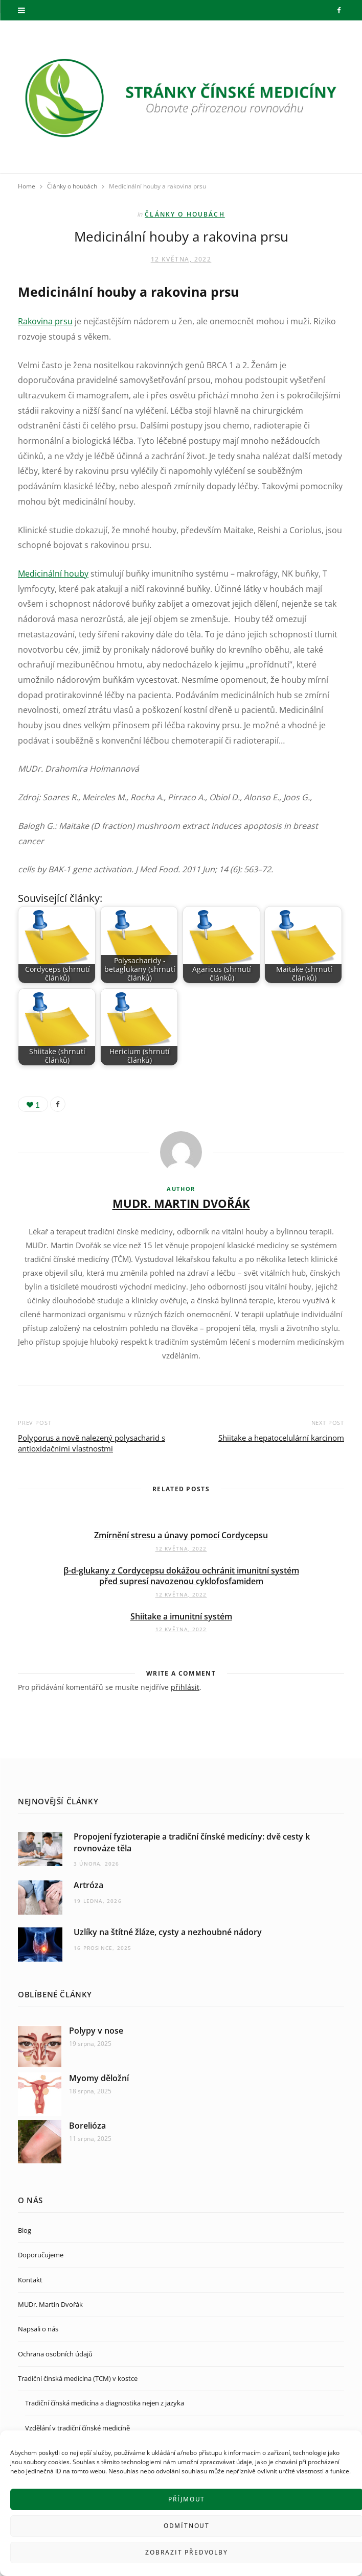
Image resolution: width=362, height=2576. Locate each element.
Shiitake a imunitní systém (181, 1616)
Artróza (88, 1885)
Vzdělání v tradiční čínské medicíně (77, 2427)
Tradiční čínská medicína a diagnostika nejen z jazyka (104, 2402)
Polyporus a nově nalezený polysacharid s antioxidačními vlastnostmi (91, 1443)
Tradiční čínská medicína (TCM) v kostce (78, 2378)
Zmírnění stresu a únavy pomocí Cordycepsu (181, 1535)
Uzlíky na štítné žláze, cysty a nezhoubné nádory (168, 1932)
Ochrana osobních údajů (55, 2353)
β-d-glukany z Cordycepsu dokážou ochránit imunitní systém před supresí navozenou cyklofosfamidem (181, 1576)
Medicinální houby (53, 573)
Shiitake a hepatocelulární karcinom (281, 1438)
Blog (24, 2230)
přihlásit (185, 1687)
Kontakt (30, 2279)
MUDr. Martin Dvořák (181, 1203)
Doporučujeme (40, 2254)
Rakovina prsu (45, 321)
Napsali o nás (38, 2328)
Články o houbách (185, 214)
